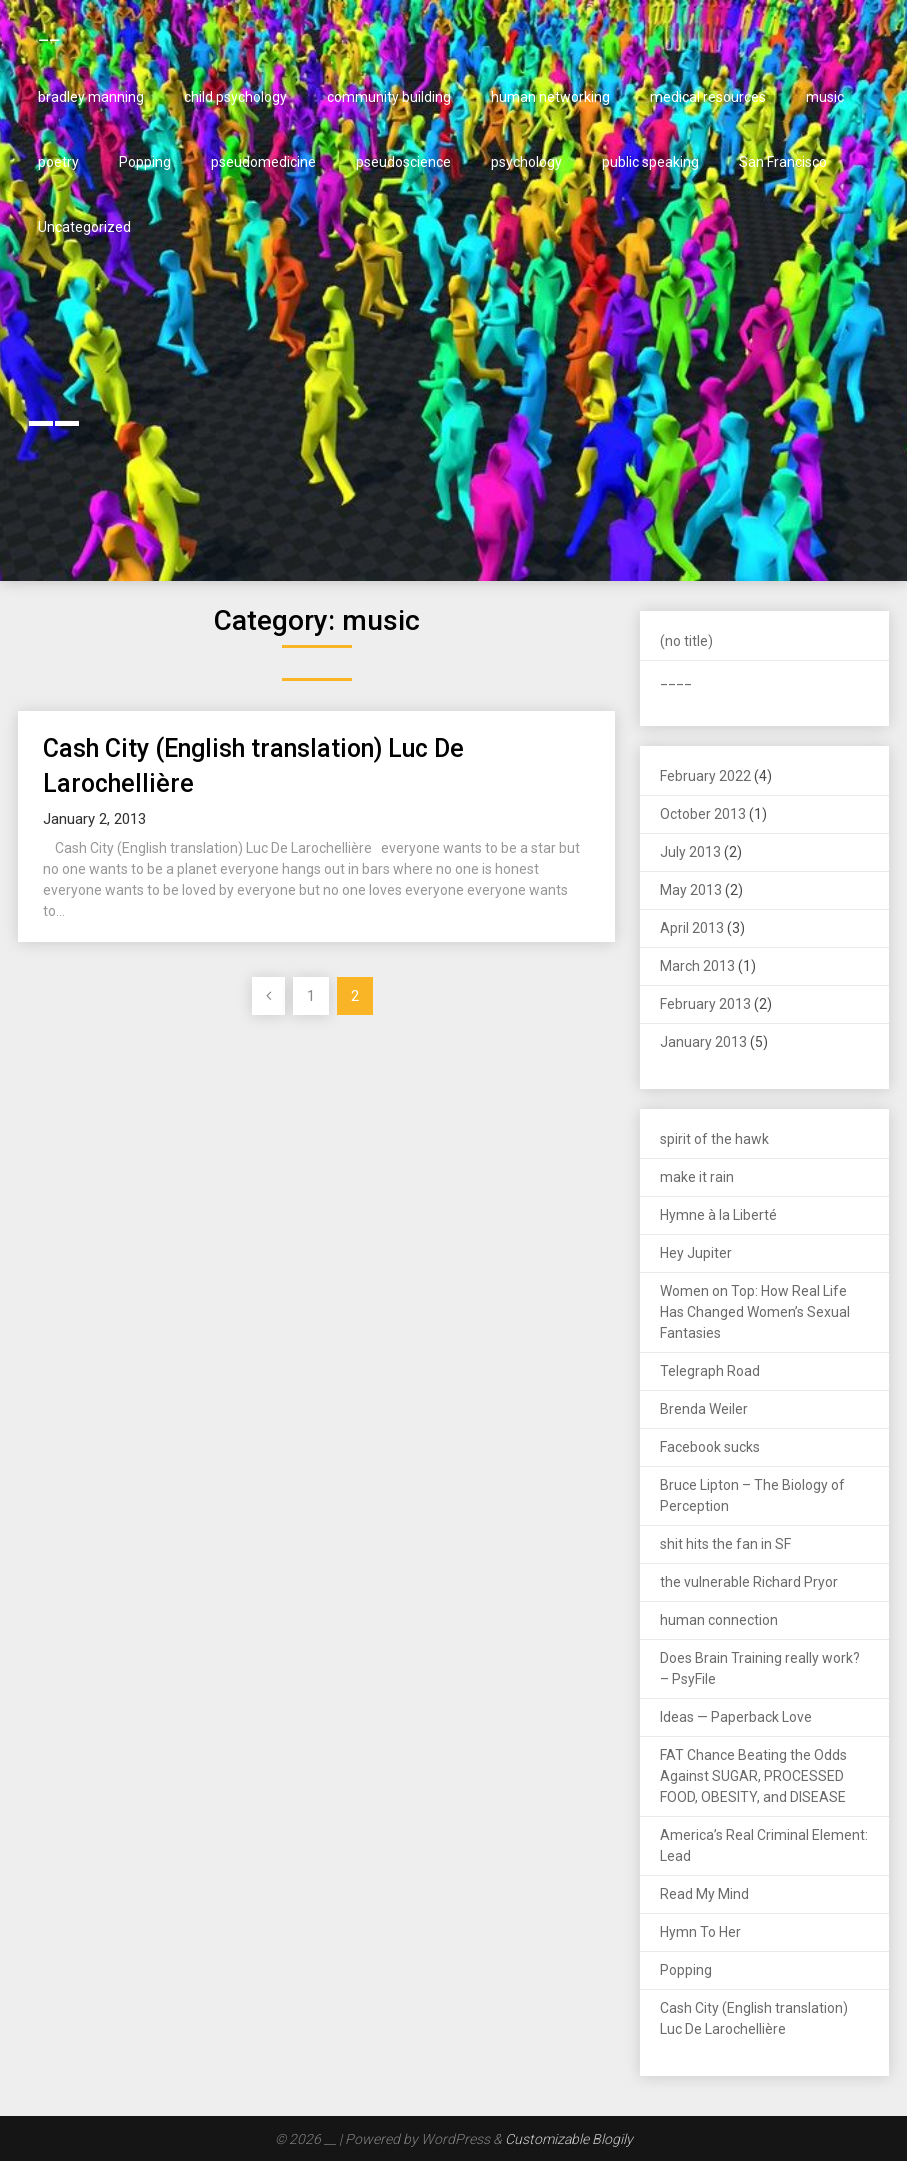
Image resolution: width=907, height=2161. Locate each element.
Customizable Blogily (569, 2139)
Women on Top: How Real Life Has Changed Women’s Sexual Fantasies (755, 1312)
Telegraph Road (710, 1371)
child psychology (235, 97)
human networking (550, 97)
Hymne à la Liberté (718, 1215)
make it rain (697, 1177)
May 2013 (691, 890)
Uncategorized (84, 227)
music (825, 97)
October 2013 (703, 814)
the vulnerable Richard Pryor (749, 1582)
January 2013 (703, 1042)
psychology (526, 162)
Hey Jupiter (696, 1253)
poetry (58, 162)
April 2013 (692, 928)
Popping (145, 162)
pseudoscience (403, 162)
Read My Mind (704, 1894)
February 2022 (705, 776)
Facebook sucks (710, 1447)
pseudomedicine (263, 162)
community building (389, 97)
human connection (719, 1620)
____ (676, 679)
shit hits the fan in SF (725, 1544)
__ (49, 32)
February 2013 (705, 1004)
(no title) (686, 641)
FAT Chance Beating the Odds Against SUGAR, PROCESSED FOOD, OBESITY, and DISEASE (753, 1776)
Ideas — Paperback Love (736, 1717)
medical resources (708, 97)
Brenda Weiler (704, 1409)
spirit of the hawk (714, 1139)
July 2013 (690, 852)
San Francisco (783, 162)
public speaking (650, 162)
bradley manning (91, 97)
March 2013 (697, 966)
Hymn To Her (700, 1932)
